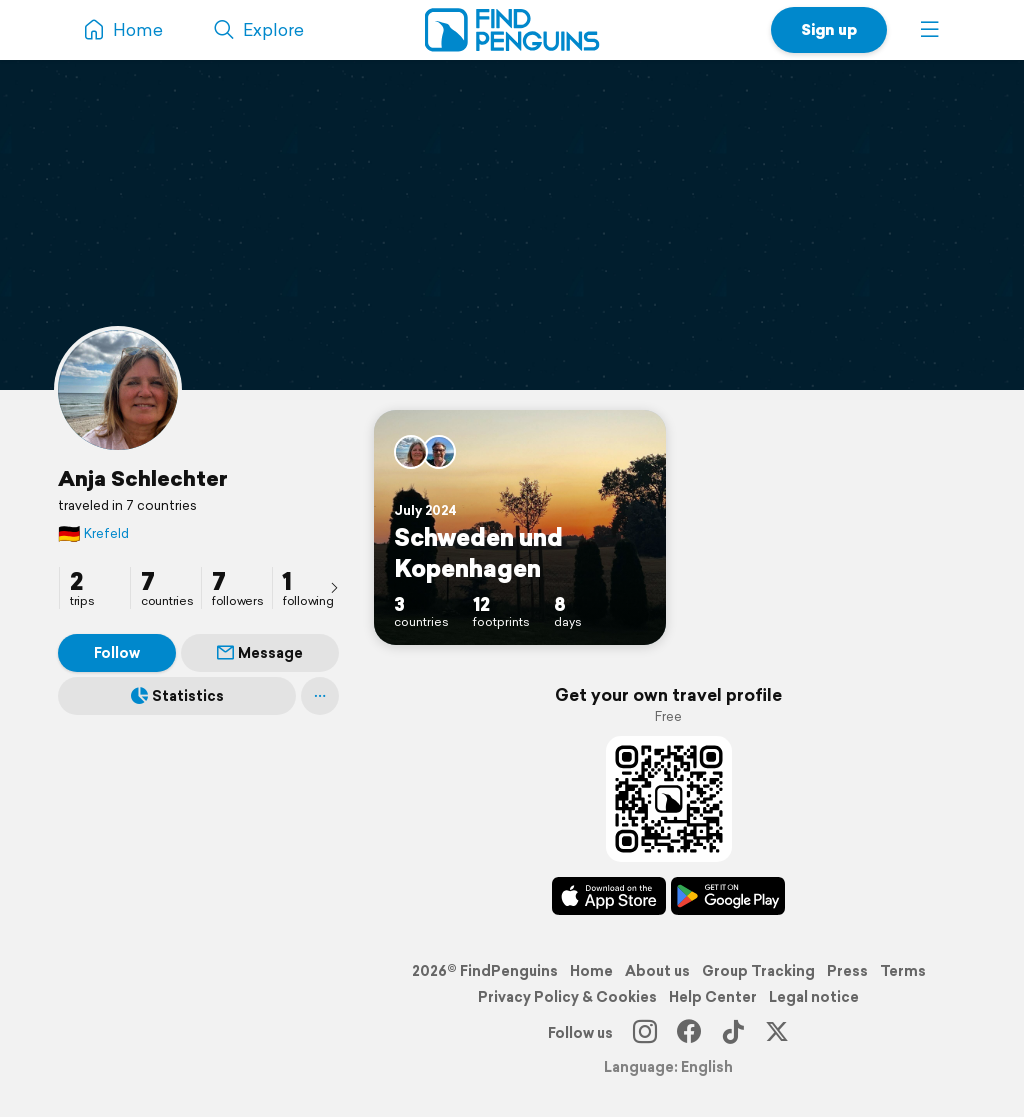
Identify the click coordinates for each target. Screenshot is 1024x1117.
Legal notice (814, 997)
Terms (903, 971)
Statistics (177, 696)
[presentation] (334, 587)
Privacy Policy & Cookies (567, 997)
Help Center (713, 997)
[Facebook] (689, 1033)
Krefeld (93, 533)
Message (260, 653)
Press (847, 971)
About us (657, 971)
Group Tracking (758, 971)
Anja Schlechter (143, 478)
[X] (777, 1033)
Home (591, 971)
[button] (930, 30)
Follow (117, 653)
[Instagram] (645, 1033)
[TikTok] (733, 1033)
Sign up (829, 29)
